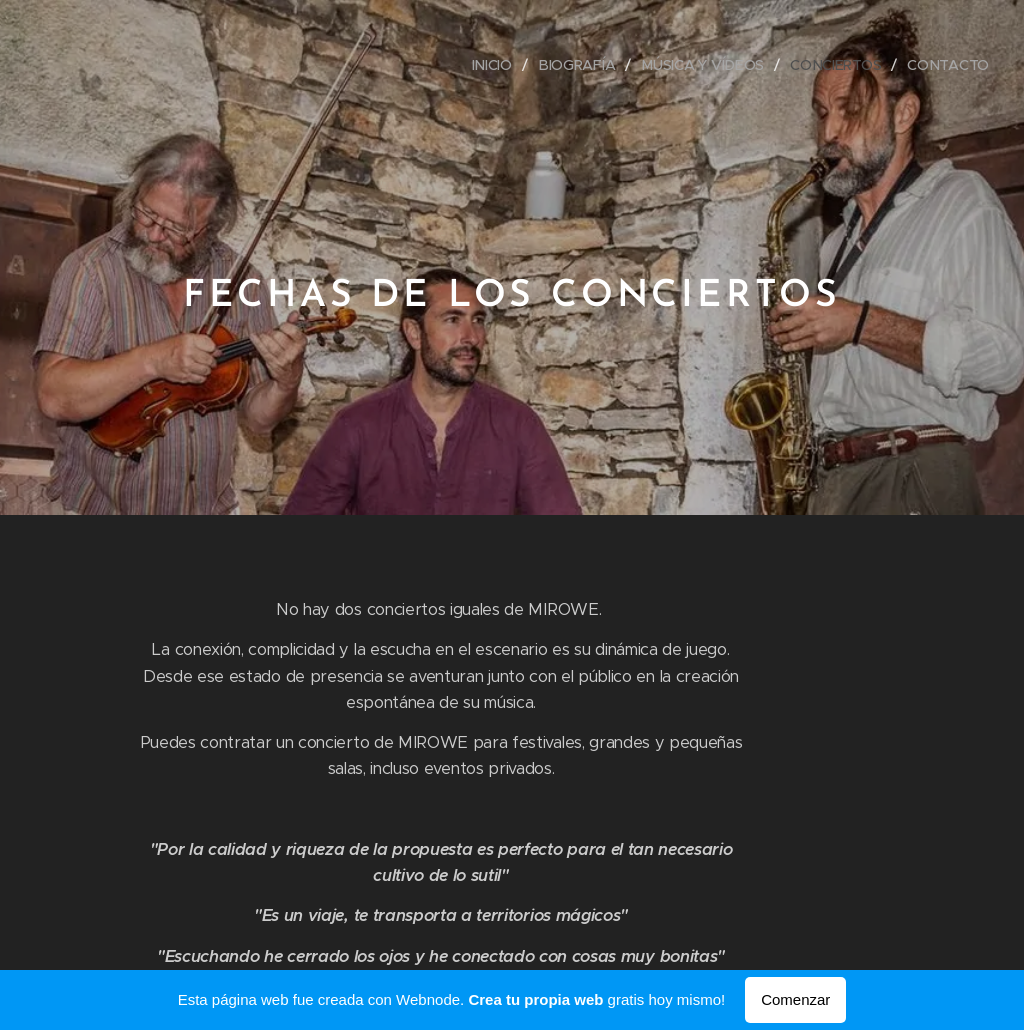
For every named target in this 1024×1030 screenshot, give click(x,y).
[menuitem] (495, 65)
